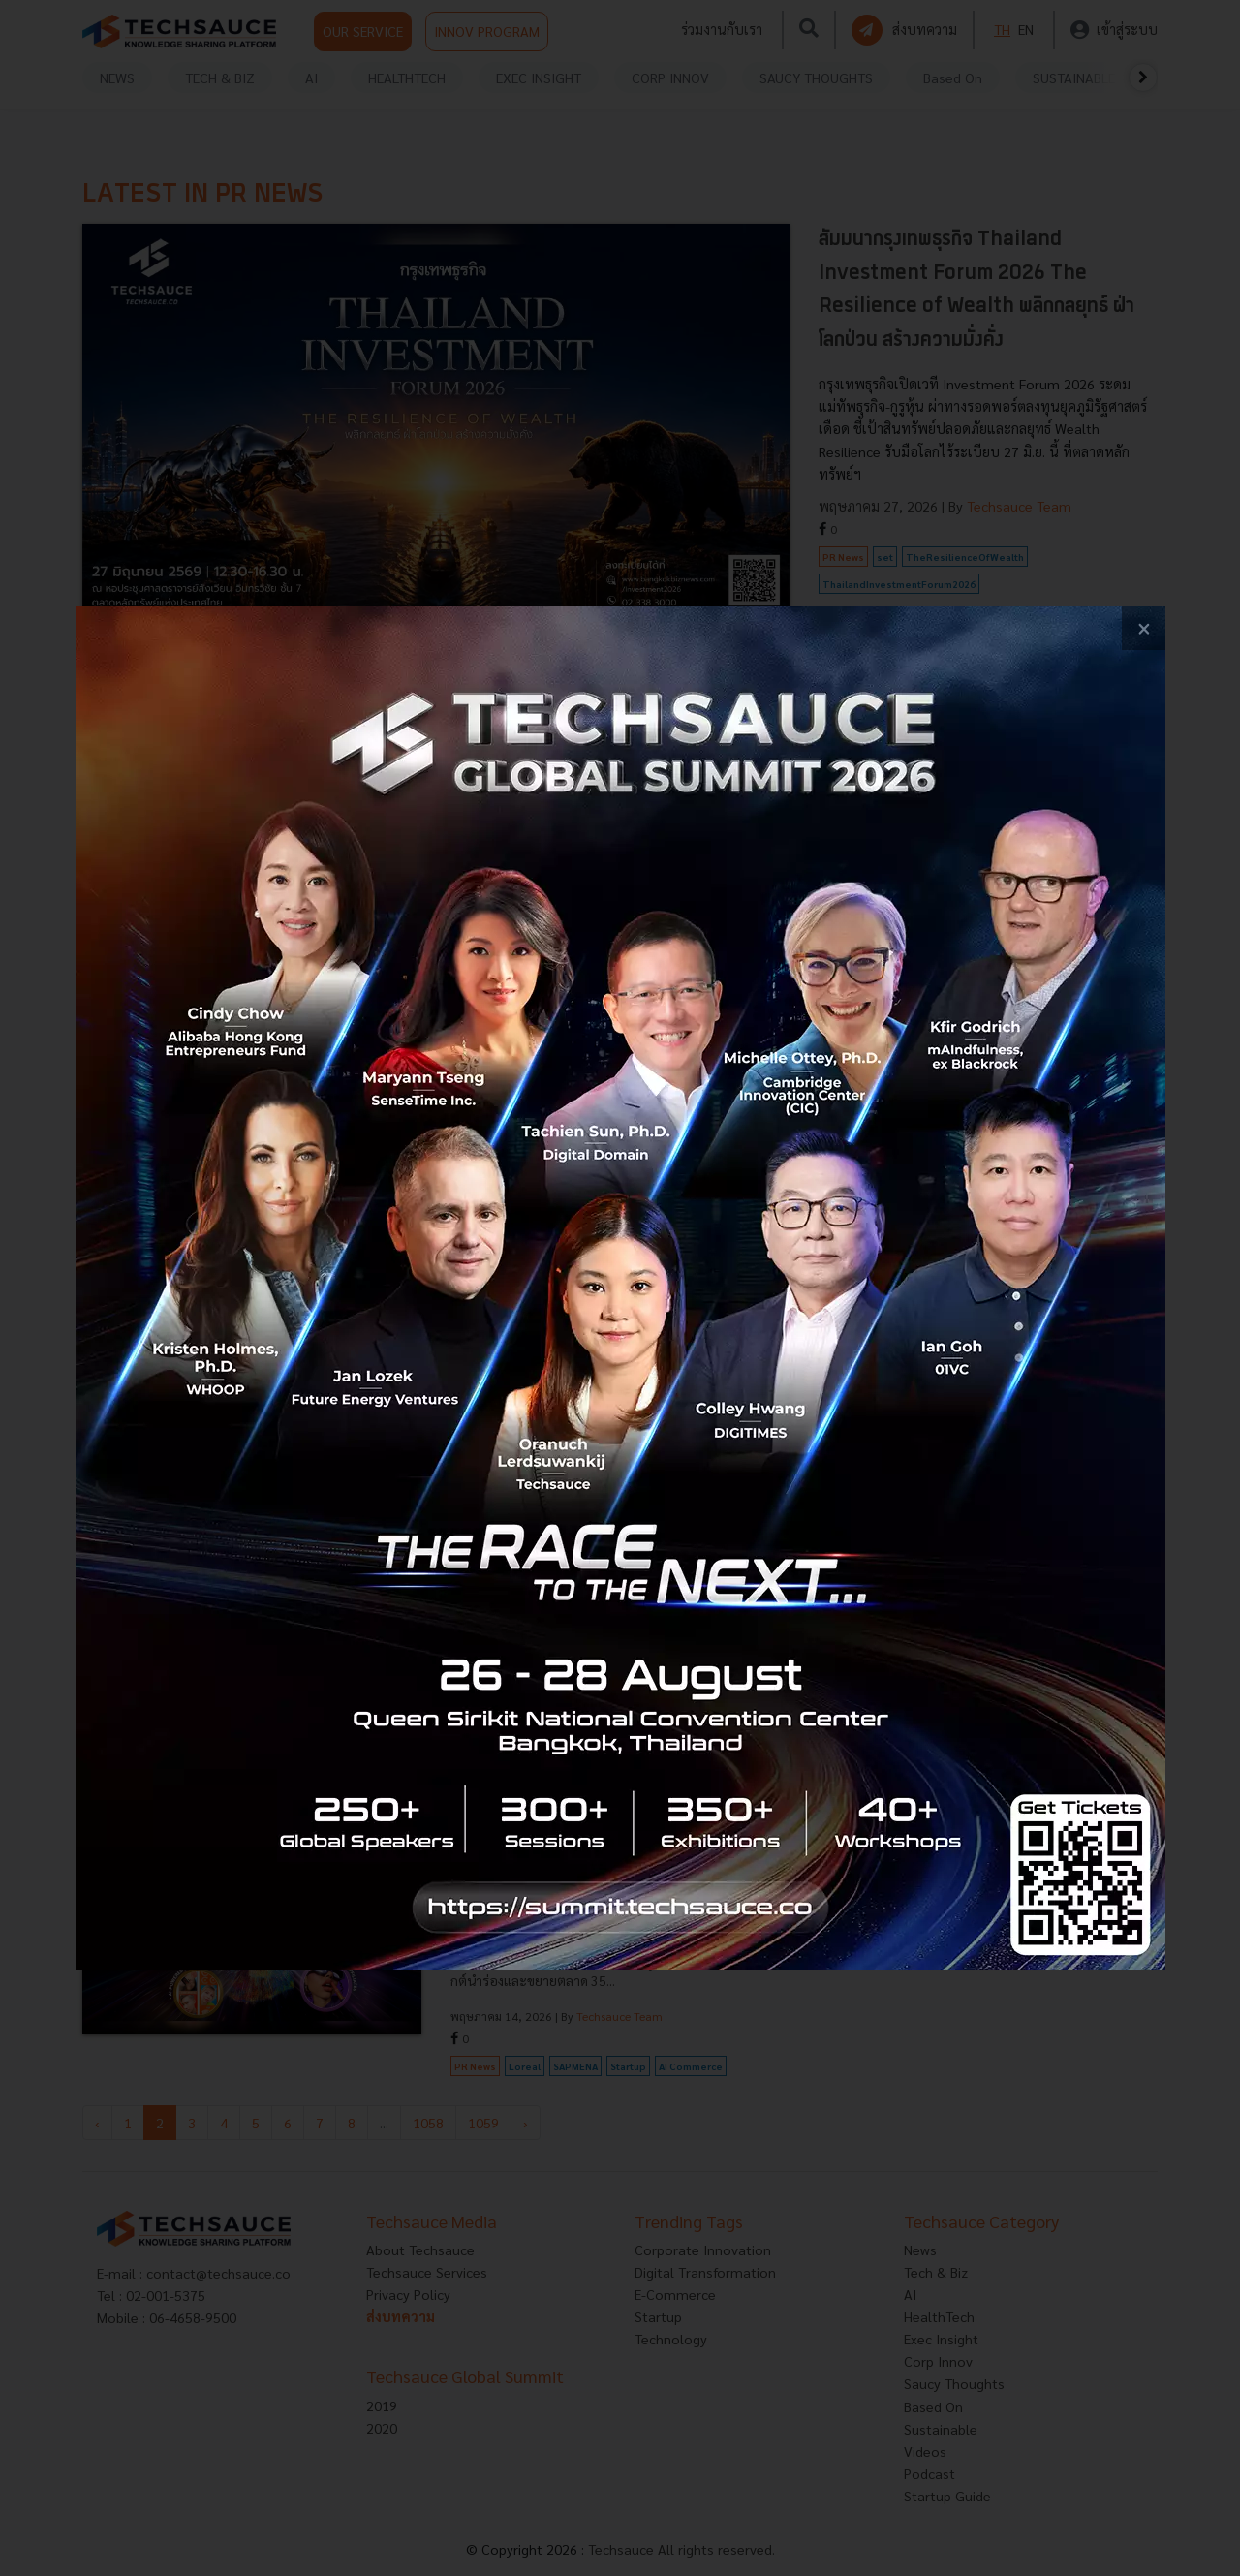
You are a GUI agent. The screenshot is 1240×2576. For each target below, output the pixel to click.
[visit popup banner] (620, 1288)
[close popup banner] (1143, 628)
